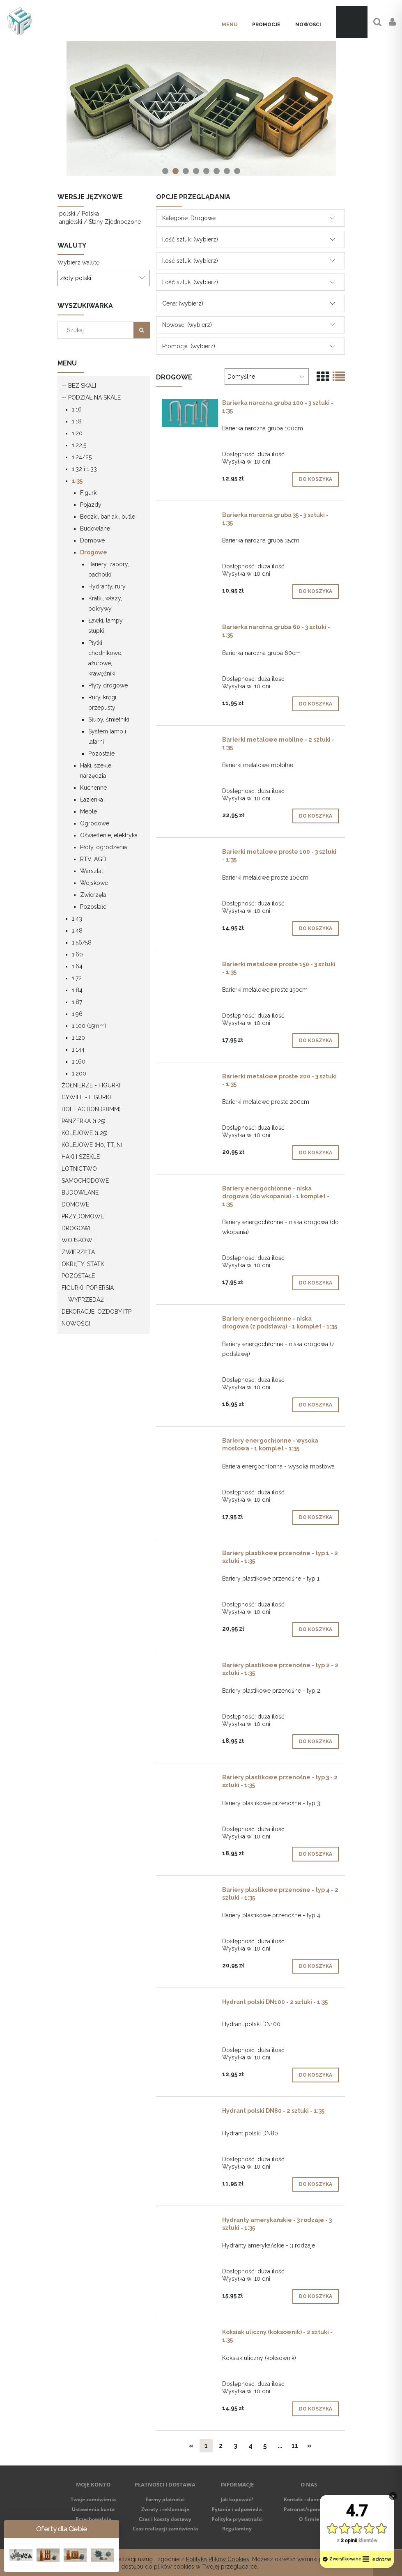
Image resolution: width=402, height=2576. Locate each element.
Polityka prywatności (237, 2519)
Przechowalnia (93, 2519)
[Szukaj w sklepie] (97, 330)
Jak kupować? (237, 2499)
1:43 (77, 918)
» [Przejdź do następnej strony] (309, 2446)
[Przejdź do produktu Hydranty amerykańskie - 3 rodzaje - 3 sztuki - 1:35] (190, 2222)
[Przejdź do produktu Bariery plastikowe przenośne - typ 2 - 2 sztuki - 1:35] (190, 1667)
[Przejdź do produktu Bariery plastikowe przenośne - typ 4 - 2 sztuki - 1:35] (190, 1892)
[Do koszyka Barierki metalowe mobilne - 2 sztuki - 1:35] (315, 816)
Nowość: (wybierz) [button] (187, 325)
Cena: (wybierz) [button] (182, 303)
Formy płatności (165, 2499)
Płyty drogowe (108, 685)
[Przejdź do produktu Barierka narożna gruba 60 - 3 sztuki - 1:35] (190, 629)
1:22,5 (79, 445)
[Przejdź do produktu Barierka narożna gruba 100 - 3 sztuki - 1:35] (190, 413)
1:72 (77, 978)
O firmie (309, 2519)
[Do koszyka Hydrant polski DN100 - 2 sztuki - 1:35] (315, 2075)
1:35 (77, 481)
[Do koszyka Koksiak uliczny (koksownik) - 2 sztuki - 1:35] (315, 2408)
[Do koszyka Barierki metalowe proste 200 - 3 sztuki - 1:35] (315, 1152)
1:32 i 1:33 (84, 469)
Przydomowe (83, 1216)
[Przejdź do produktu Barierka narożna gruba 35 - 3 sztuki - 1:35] (190, 517)
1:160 (78, 1061)
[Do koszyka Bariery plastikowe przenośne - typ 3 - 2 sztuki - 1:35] (315, 1854)
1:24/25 (82, 457)
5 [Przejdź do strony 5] (265, 2446)
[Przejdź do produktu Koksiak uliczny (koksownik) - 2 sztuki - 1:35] (190, 2334)
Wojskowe (94, 883)
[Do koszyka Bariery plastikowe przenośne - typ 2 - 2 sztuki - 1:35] (315, 1741)
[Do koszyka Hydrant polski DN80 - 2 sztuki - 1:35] (315, 2184)
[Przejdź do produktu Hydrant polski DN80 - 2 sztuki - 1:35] (190, 2113)
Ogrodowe (94, 823)
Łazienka (91, 799)
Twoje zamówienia (93, 2499)
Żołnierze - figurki (91, 1085)
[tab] (165, 171)
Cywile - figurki (86, 1097)
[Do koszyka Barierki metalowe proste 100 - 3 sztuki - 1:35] (315, 928)
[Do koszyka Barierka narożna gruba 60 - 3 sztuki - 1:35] (315, 703)
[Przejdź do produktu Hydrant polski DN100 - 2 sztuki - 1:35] (190, 2004)
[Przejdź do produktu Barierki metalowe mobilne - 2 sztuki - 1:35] (190, 741)
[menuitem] (229, 25)
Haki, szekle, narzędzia (96, 770)
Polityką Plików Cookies (217, 2559)
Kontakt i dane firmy (309, 2499)
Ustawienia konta (93, 2509)
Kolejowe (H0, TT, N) (92, 1145)
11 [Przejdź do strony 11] (295, 2446)
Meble (88, 811)
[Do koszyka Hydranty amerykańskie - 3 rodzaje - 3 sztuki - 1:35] (315, 2296)
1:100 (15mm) (89, 1026)
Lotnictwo (79, 1168)
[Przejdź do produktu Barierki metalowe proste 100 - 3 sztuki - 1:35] (190, 854)
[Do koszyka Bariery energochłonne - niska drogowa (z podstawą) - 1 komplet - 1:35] (315, 1404)
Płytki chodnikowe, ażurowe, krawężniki (105, 658)
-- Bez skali (79, 385)
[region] (201, 108)
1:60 (77, 954)
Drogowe (93, 552)
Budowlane (95, 528)
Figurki (89, 492)
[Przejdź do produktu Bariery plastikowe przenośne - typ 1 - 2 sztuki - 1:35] (190, 1555)
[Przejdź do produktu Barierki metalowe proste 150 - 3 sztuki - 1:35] (190, 966)
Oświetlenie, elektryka (109, 835)
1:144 (78, 1049)
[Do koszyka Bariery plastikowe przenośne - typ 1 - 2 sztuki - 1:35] (315, 1629)
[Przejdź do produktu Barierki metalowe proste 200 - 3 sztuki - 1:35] (190, 1078)
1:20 (77, 433)
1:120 (78, 1037)
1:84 (77, 990)
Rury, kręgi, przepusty (102, 702)
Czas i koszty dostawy (165, 2519)
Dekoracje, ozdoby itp (96, 1311)
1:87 (77, 1002)
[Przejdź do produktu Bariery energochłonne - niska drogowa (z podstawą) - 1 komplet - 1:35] (190, 1320)
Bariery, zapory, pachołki (108, 569)
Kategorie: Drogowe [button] (189, 218)
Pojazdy (90, 504)
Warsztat (91, 871)
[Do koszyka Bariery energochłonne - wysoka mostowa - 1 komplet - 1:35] (315, 1517)
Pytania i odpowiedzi (237, 2509)
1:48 (77, 930)
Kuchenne (93, 787)
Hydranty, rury (107, 586)
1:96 (77, 1014)
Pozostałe (101, 753)
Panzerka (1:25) (84, 1121)
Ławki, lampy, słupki (106, 625)
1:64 (77, 966)
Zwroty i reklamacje (165, 2509)
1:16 (77, 409)
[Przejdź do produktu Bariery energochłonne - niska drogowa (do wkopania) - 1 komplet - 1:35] (190, 1190)
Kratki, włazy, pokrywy (105, 603)
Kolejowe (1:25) (85, 1133)
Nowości (76, 1323)
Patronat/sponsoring (309, 2509)
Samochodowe (85, 1180)
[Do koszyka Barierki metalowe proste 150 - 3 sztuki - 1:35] (315, 1040)
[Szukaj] (141, 330)
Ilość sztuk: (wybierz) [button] (190, 239)
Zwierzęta (93, 895)
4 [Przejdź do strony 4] (250, 2446)
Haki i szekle (81, 1157)
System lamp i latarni (107, 736)
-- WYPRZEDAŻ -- (86, 1299)
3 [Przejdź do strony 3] (235, 2446)
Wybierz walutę (78, 262)
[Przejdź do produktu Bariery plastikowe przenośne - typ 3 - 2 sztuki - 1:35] (190, 1779)
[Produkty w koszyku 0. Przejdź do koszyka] (352, 22)
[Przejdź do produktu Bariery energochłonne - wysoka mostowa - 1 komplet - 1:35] (190, 1442)
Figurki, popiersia (88, 1288)
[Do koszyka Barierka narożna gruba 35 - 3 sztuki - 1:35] (315, 591)
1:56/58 (82, 942)
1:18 (77, 421)
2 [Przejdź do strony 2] (221, 2446)
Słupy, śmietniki (108, 719)
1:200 (79, 1073)
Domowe (92, 540)
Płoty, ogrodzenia (103, 847)
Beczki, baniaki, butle (107, 516)
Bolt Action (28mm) (91, 1109)
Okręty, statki (84, 1264)
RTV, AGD (93, 859)
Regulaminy (237, 2528)
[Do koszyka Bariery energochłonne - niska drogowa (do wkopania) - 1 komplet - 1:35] (315, 1282)
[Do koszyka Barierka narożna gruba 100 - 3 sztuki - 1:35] (315, 479)
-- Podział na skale (91, 397)
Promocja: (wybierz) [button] (188, 346)
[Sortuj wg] (266, 376)
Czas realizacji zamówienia (165, 2528)
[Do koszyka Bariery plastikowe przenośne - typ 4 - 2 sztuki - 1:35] (315, 1966)
